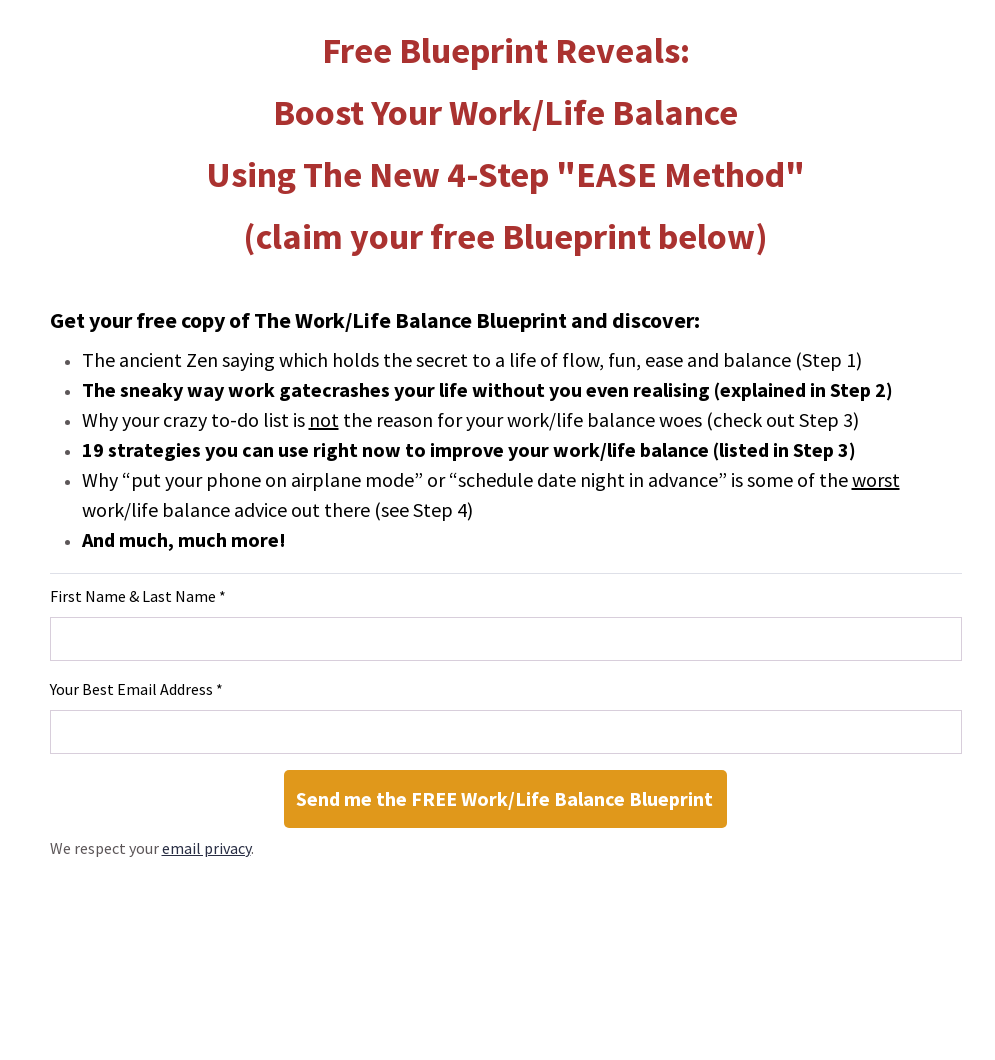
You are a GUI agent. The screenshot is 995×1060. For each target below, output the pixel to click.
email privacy (206, 848)
